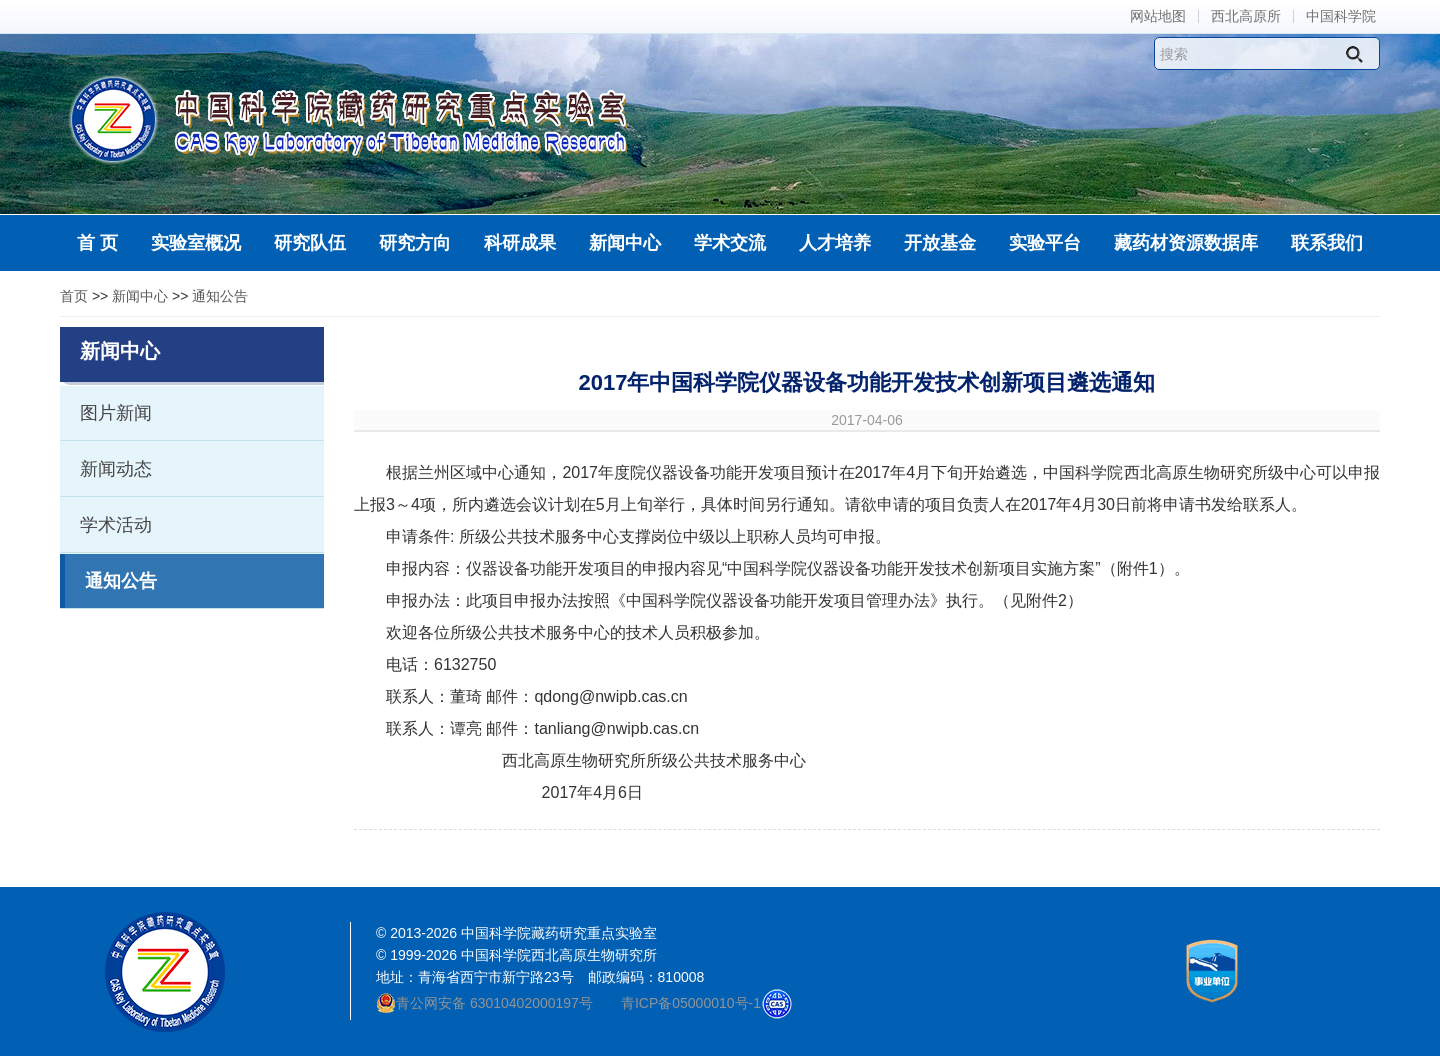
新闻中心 (140, 296)
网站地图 (1158, 16)
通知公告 (220, 296)
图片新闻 (116, 413)
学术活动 (116, 525)
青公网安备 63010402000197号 (484, 1003)
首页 (74, 296)
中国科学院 (1341, 16)
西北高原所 (1246, 16)
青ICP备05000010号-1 (691, 1003)
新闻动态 (116, 469)
